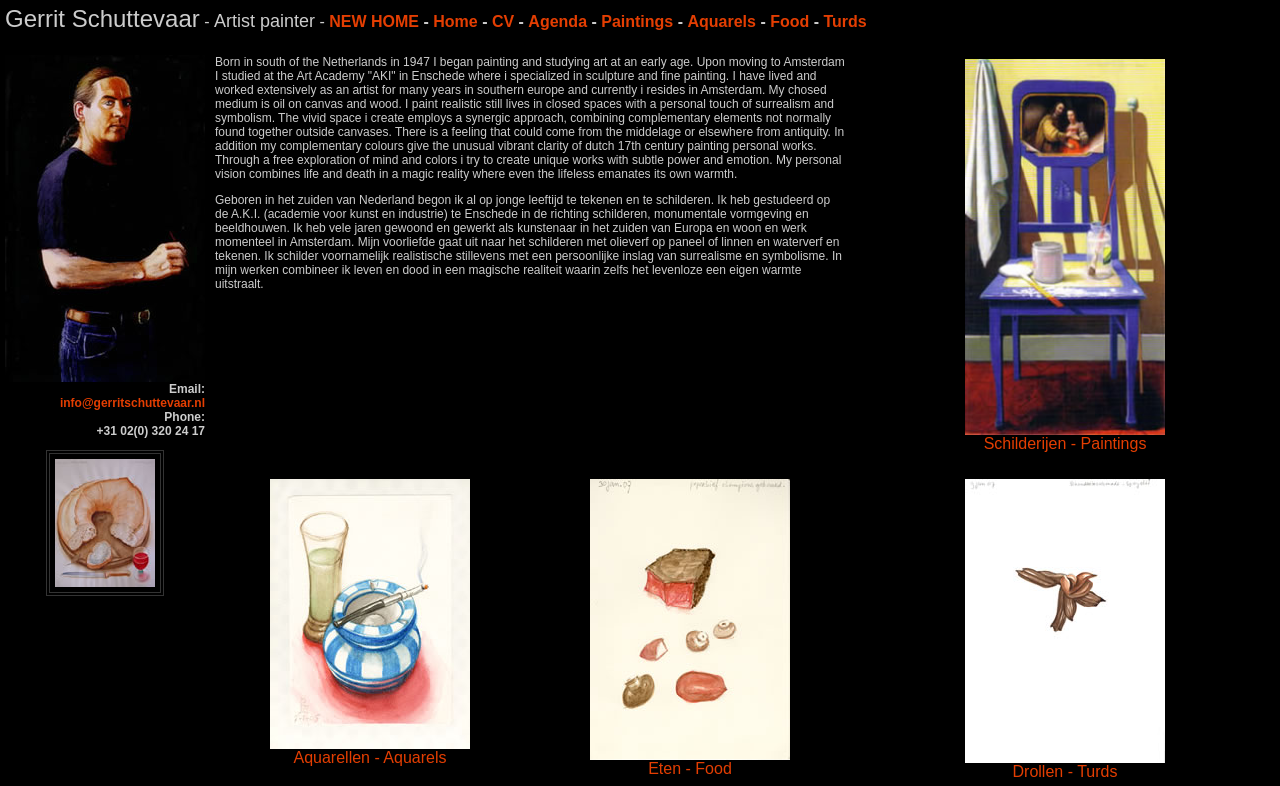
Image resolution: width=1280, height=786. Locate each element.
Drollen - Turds (1065, 764)
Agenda (557, 21)
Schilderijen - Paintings (1065, 436)
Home (455, 21)
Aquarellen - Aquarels (370, 750)
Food (789, 21)
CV (503, 21)
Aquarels (721, 21)
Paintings (637, 21)
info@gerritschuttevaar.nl (132, 403)
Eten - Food (690, 761)
